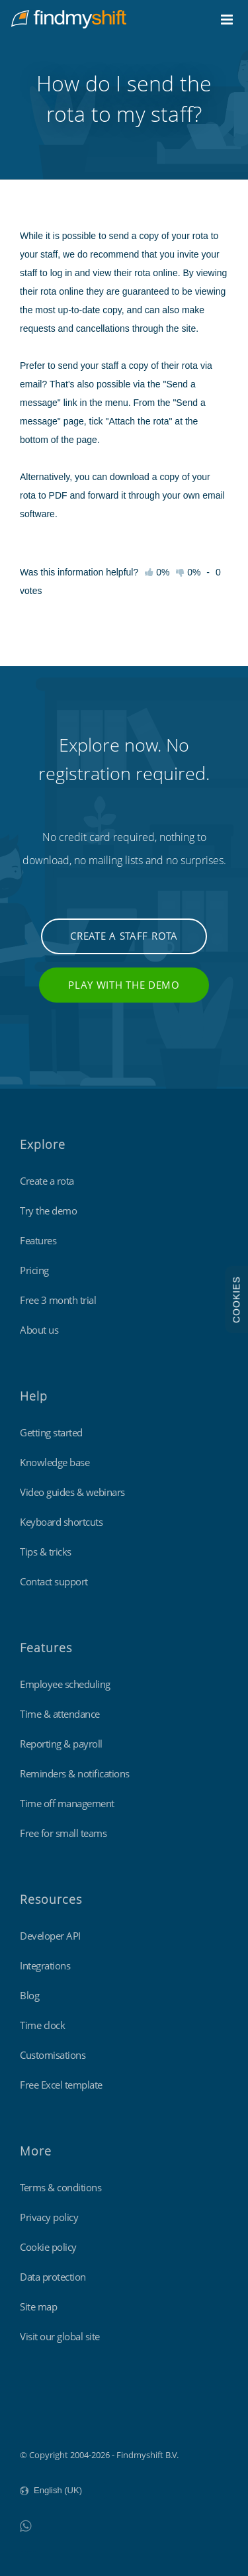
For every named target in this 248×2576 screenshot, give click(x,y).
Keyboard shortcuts (61, 1521)
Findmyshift (43, 2418)
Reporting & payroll (61, 1743)
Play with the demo (124, 984)
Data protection (53, 2276)
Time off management (67, 1803)
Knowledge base (54, 1462)
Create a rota (47, 1180)
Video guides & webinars (72, 1492)
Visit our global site (60, 2336)
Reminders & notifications (75, 1773)
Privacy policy (49, 2217)
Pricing (34, 1270)
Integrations (45, 1965)
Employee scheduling (65, 1684)
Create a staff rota (123, 935)
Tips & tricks (45, 1551)
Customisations (52, 2054)
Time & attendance (60, 1713)
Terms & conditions (60, 2187)
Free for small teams (63, 1833)
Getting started (51, 1432)
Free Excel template (61, 2084)
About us (39, 1329)
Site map (38, 2306)
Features (38, 1240)
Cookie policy (48, 2247)
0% (188, 572)
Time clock (42, 2025)
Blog (29, 1995)
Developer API (50, 1935)
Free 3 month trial (58, 1300)
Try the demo (48, 1210)
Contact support (54, 1581)
